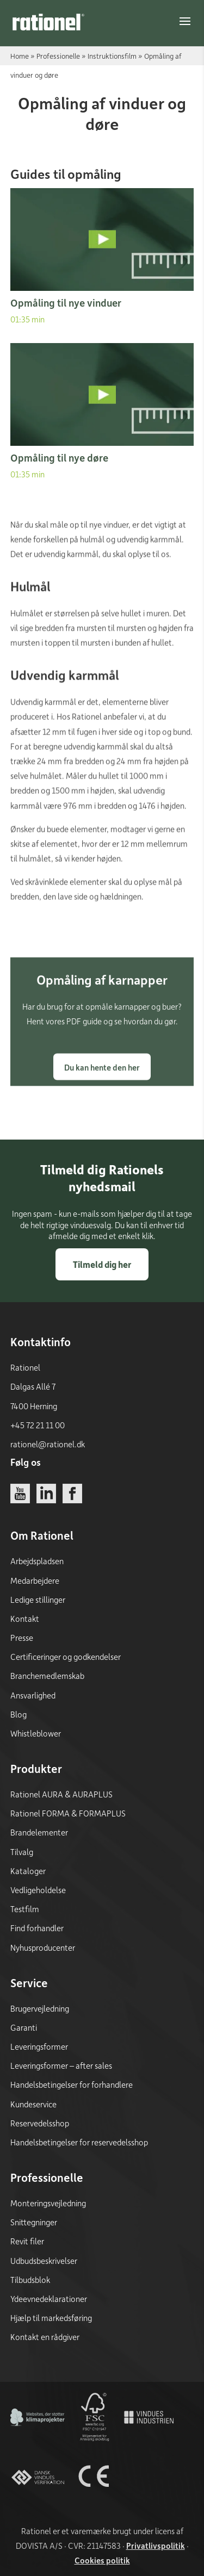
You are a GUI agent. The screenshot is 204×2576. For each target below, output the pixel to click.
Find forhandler (37, 1927)
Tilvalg (21, 1851)
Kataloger (28, 1870)
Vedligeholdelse (38, 1889)
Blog (18, 1714)
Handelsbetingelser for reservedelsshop (79, 2142)
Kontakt (24, 1618)
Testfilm (24, 1908)
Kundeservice (33, 2104)
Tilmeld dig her (102, 1264)
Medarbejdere (34, 1580)
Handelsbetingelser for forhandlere (71, 2084)
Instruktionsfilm (112, 55)
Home (19, 55)
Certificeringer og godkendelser (65, 1656)
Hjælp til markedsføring (51, 2317)
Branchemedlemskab (47, 1675)
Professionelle (58, 55)
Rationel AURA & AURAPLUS (61, 1794)
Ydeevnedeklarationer (48, 2298)
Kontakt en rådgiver (44, 2336)
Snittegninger (33, 2222)
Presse (21, 1637)
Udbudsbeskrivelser (43, 2260)
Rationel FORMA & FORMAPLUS (68, 1813)
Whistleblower (35, 1733)
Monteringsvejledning (48, 2203)
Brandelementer (39, 1832)
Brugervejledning (39, 2008)
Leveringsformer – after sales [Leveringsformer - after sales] (61, 2065)
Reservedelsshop (39, 2123)
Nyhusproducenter (42, 1947)
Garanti (23, 2027)
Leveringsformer (39, 2046)
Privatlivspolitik (155, 2545)
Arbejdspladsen (37, 1560)
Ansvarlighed (32, 1695)
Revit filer (27, 2241)
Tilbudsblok (30, 2279)
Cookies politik (102, 2560)
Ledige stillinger (37, 1599)
